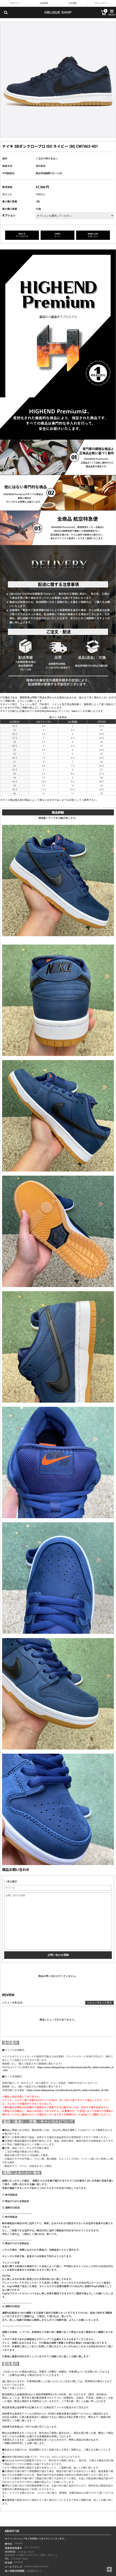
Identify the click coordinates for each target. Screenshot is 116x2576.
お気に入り (93, 235)
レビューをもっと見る (99, 2002)
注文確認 (72, 3)
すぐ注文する (22, 235)
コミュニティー (101, 3)
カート (58, 235)
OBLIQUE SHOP (58, 12)
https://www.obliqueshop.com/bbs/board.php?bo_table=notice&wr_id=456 (68, 2090)
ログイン (14, 3)
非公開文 (12, 1881)
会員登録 (43, 3)
